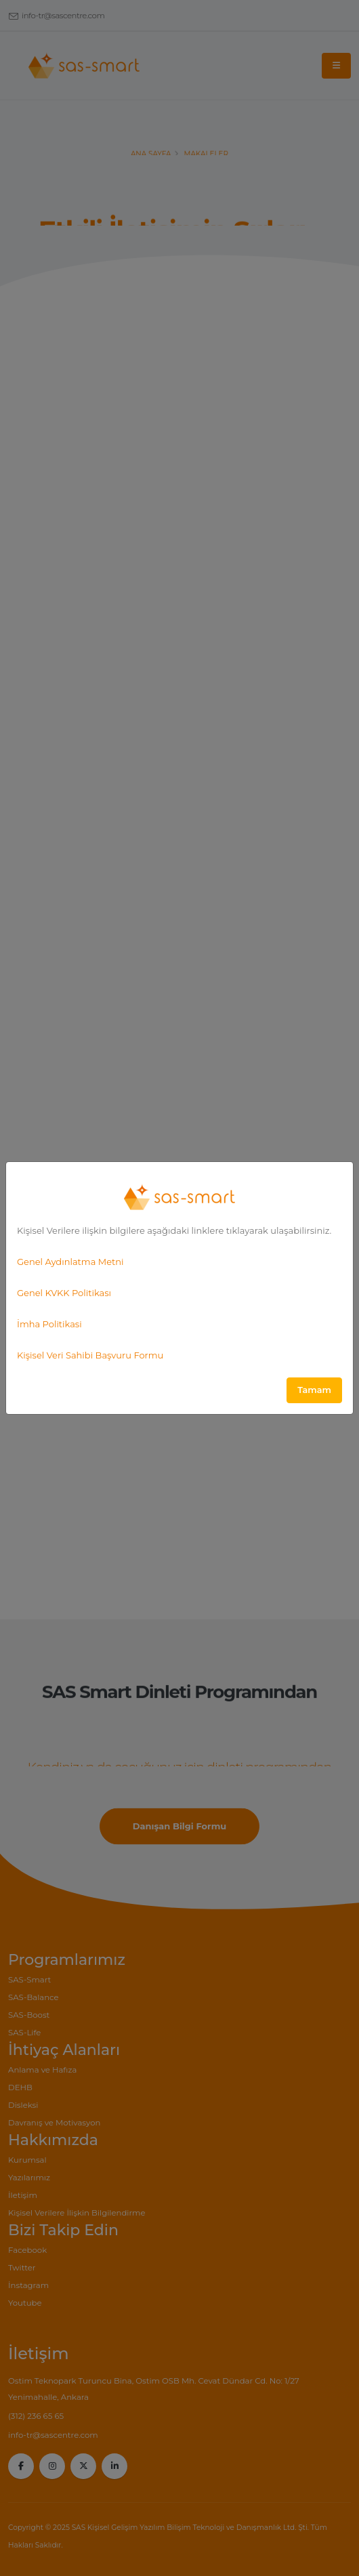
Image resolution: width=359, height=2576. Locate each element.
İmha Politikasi (49, 1323)
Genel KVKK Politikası (64, 1292)
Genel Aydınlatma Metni (70, 1261)
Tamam (314, 1390)
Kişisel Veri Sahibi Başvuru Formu (90, 1355)
